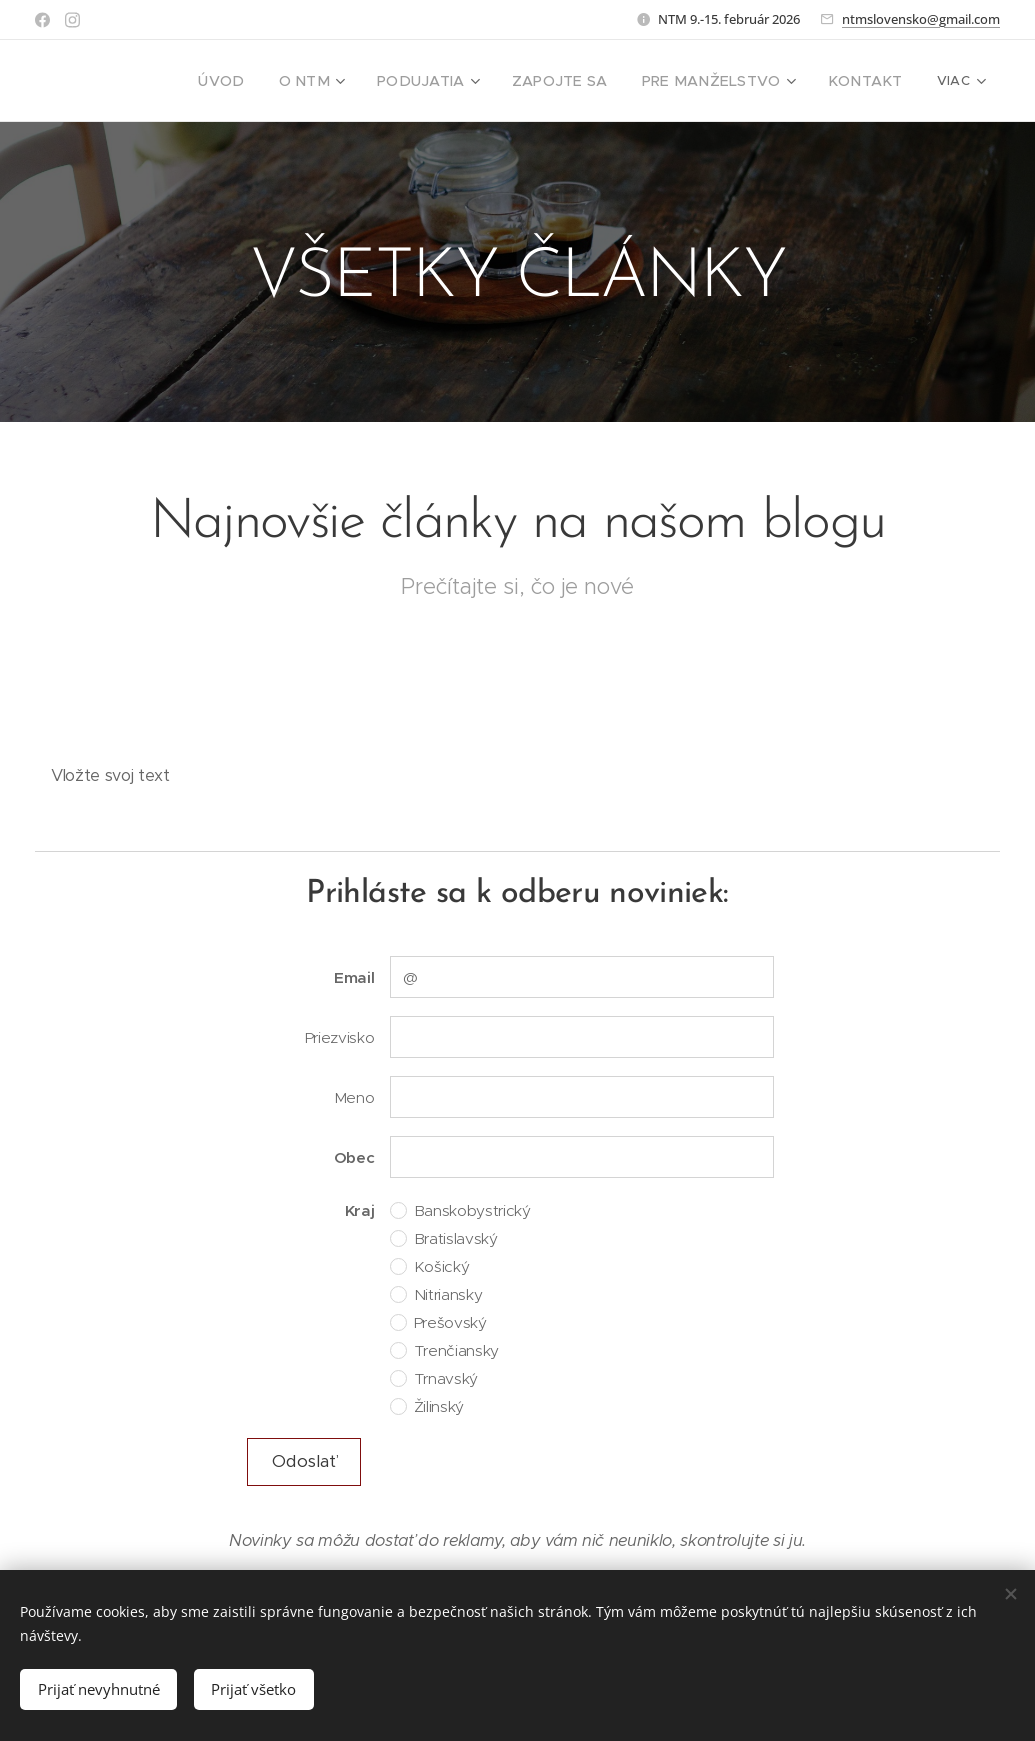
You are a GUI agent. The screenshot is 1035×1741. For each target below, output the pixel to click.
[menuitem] (267, 81)
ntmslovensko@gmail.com (921, 19)
